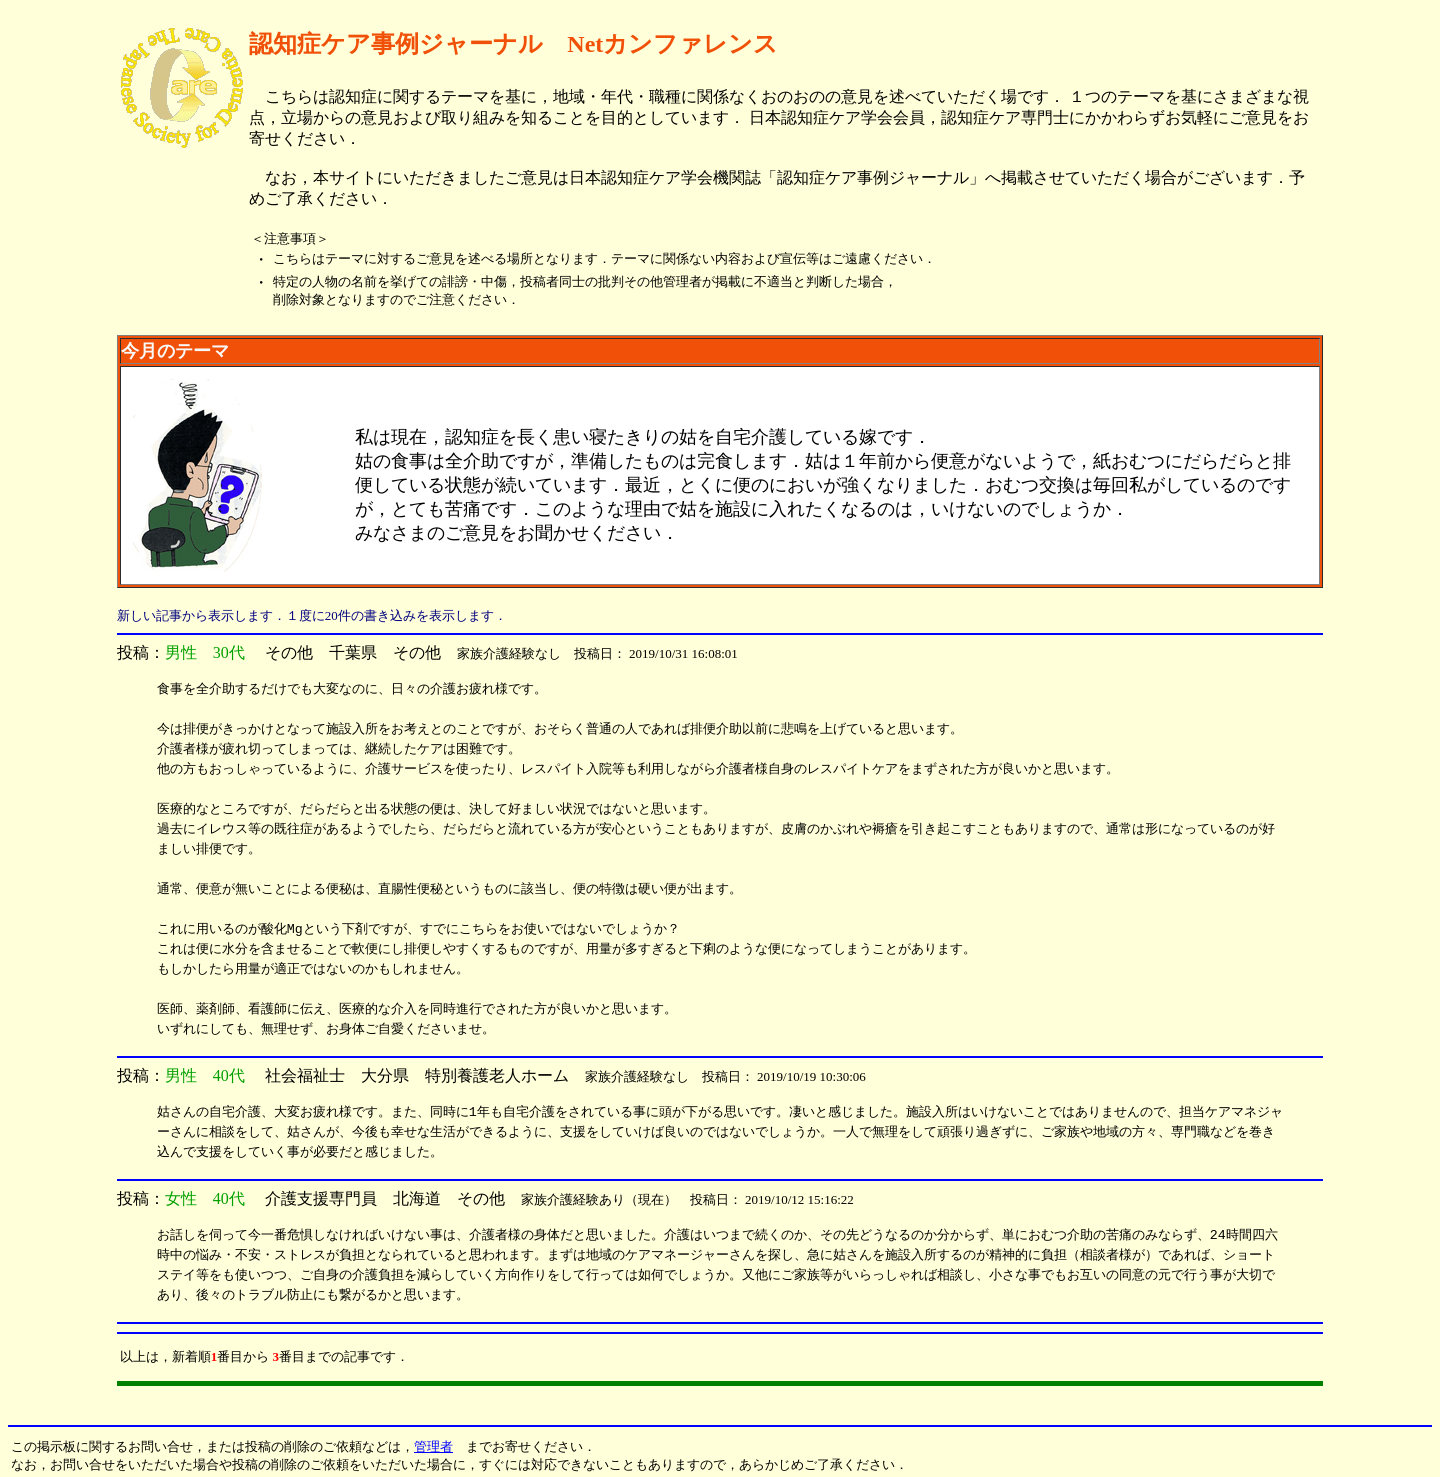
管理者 (433, 1446)
